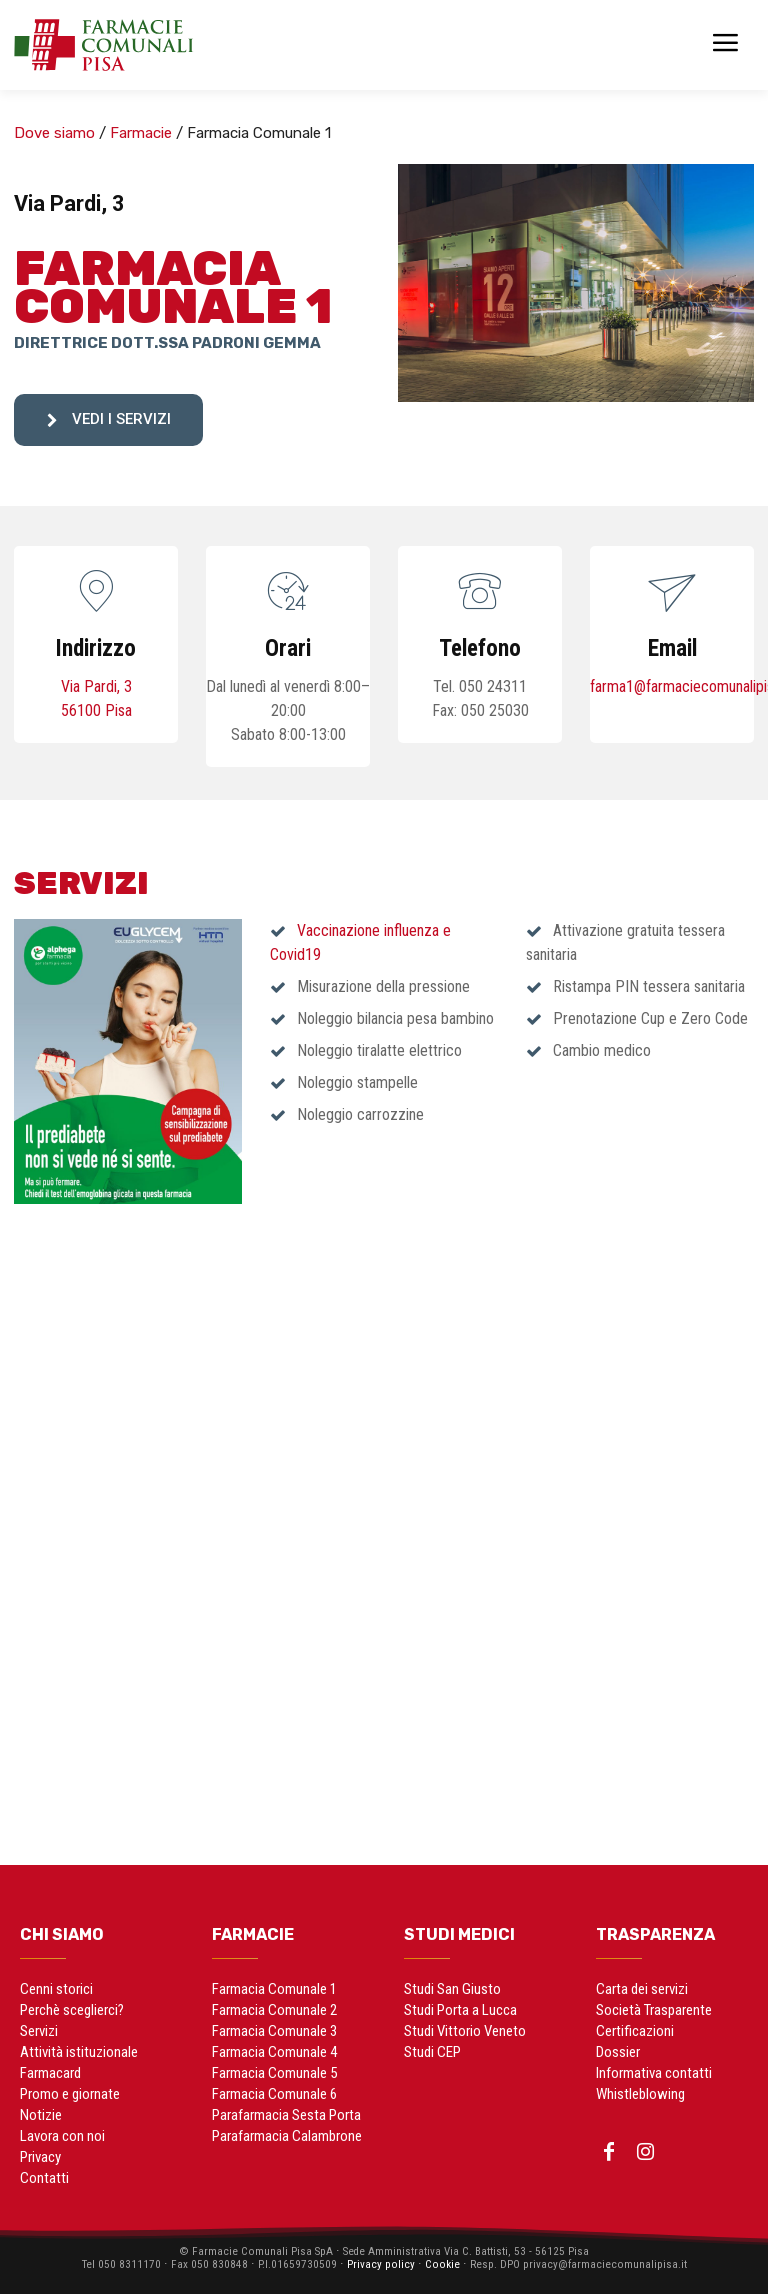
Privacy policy (376, 2263)
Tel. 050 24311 (480, 686)
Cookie (440, 2263)
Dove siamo (54, 133)
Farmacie (141, 133)
